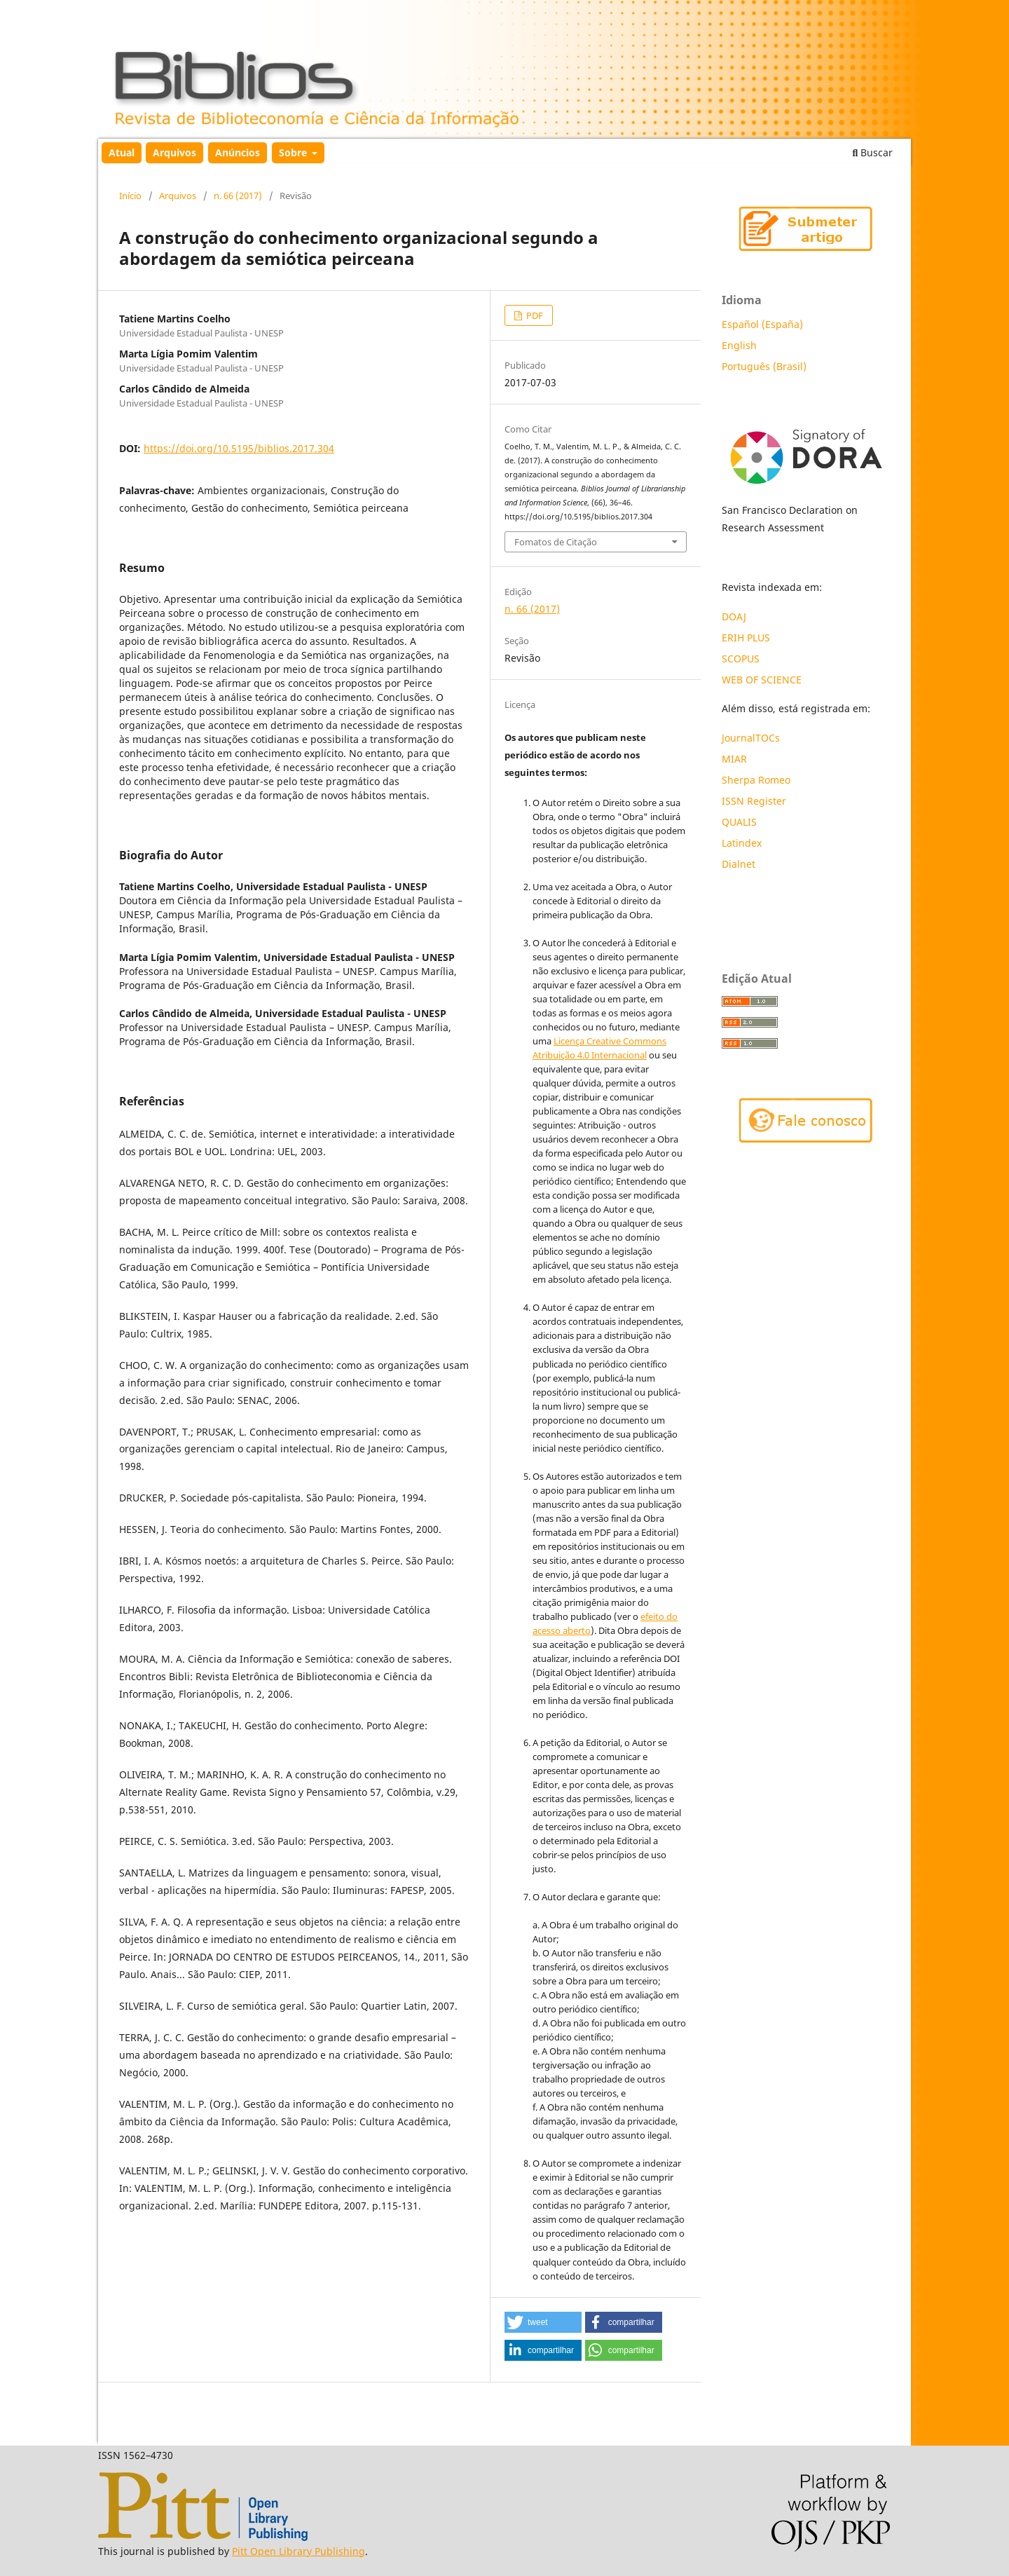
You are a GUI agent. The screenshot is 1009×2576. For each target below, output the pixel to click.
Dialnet (738, 864)
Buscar (873, 152)
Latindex (743, 843)
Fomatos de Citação (555, 542)
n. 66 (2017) (238, 195)
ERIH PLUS (746, 637)
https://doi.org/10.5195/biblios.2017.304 (239, 448)
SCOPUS (741, 658)
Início (130, 195)
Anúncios (237, 152)
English (739, 345)
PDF (533, 315)
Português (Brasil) (764, 366)
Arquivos (174, 152)
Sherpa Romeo (756, 779)
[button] (543, 2322)
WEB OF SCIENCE (762, 679)
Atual (122, 152)
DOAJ (734, 616)
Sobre (294, 152)
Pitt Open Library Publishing (298, 2551)
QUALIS (739, 822)
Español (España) (762, 324)
